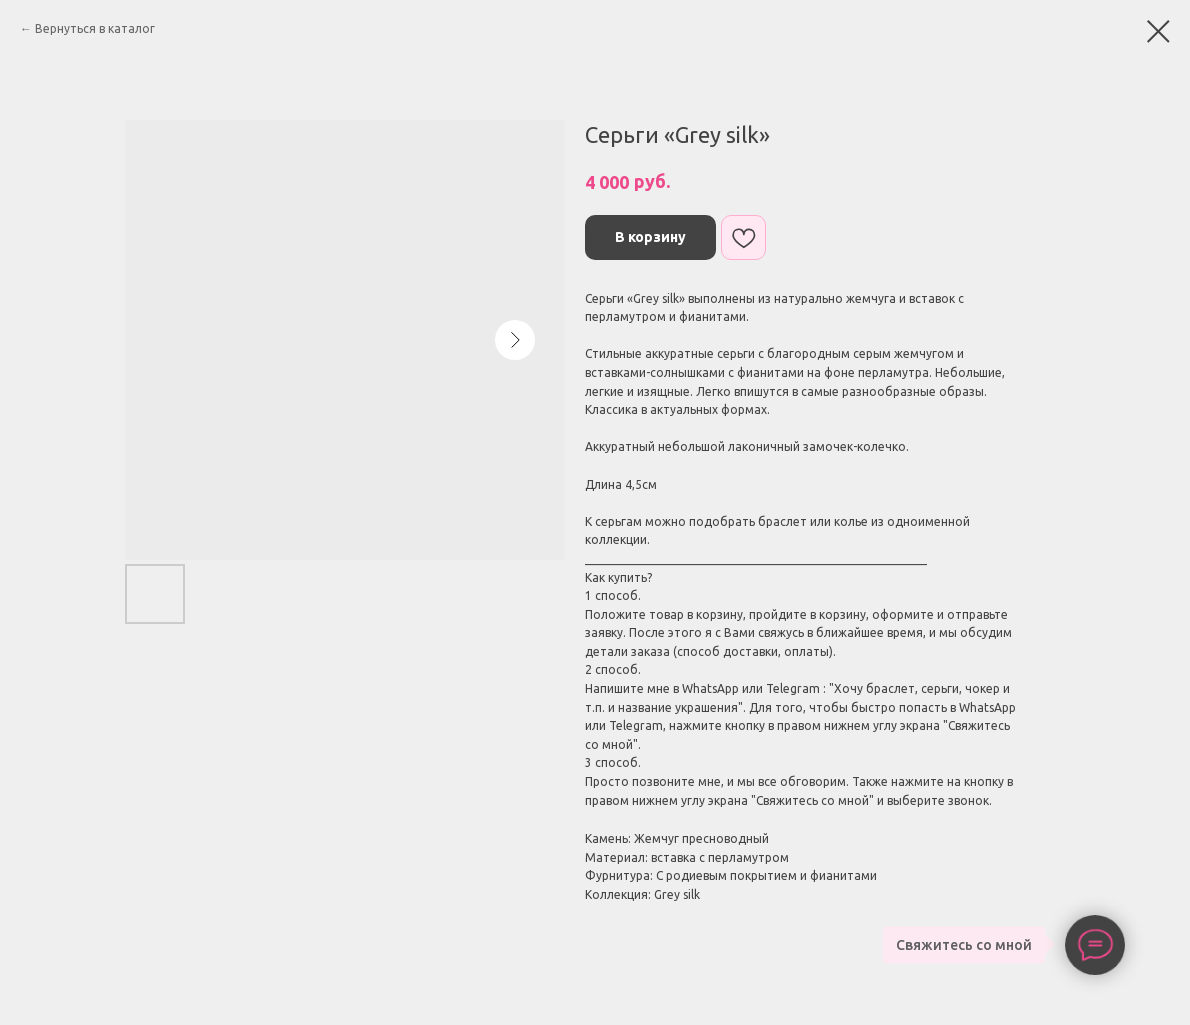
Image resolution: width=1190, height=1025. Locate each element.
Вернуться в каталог (95, 28)
